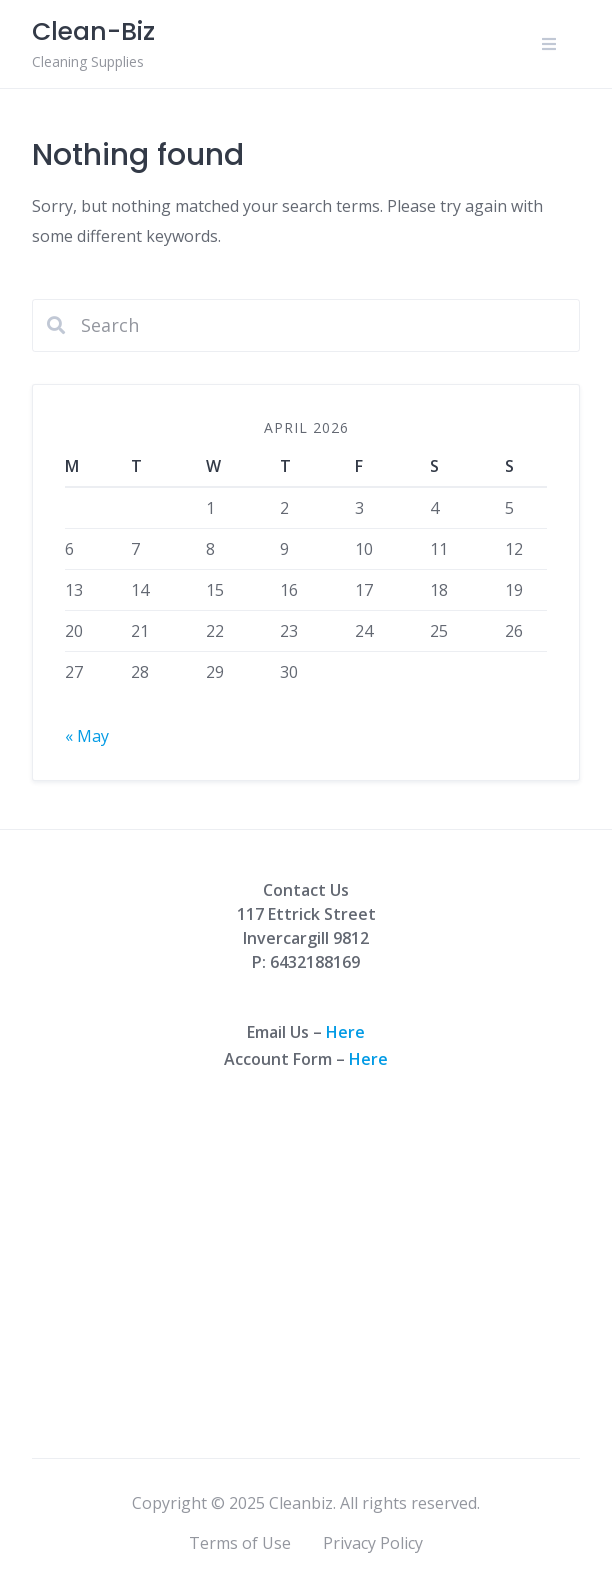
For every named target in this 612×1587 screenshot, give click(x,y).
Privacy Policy (373, 1543)
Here (345, 1032)
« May (87, 736)
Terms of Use (240, 1543)
